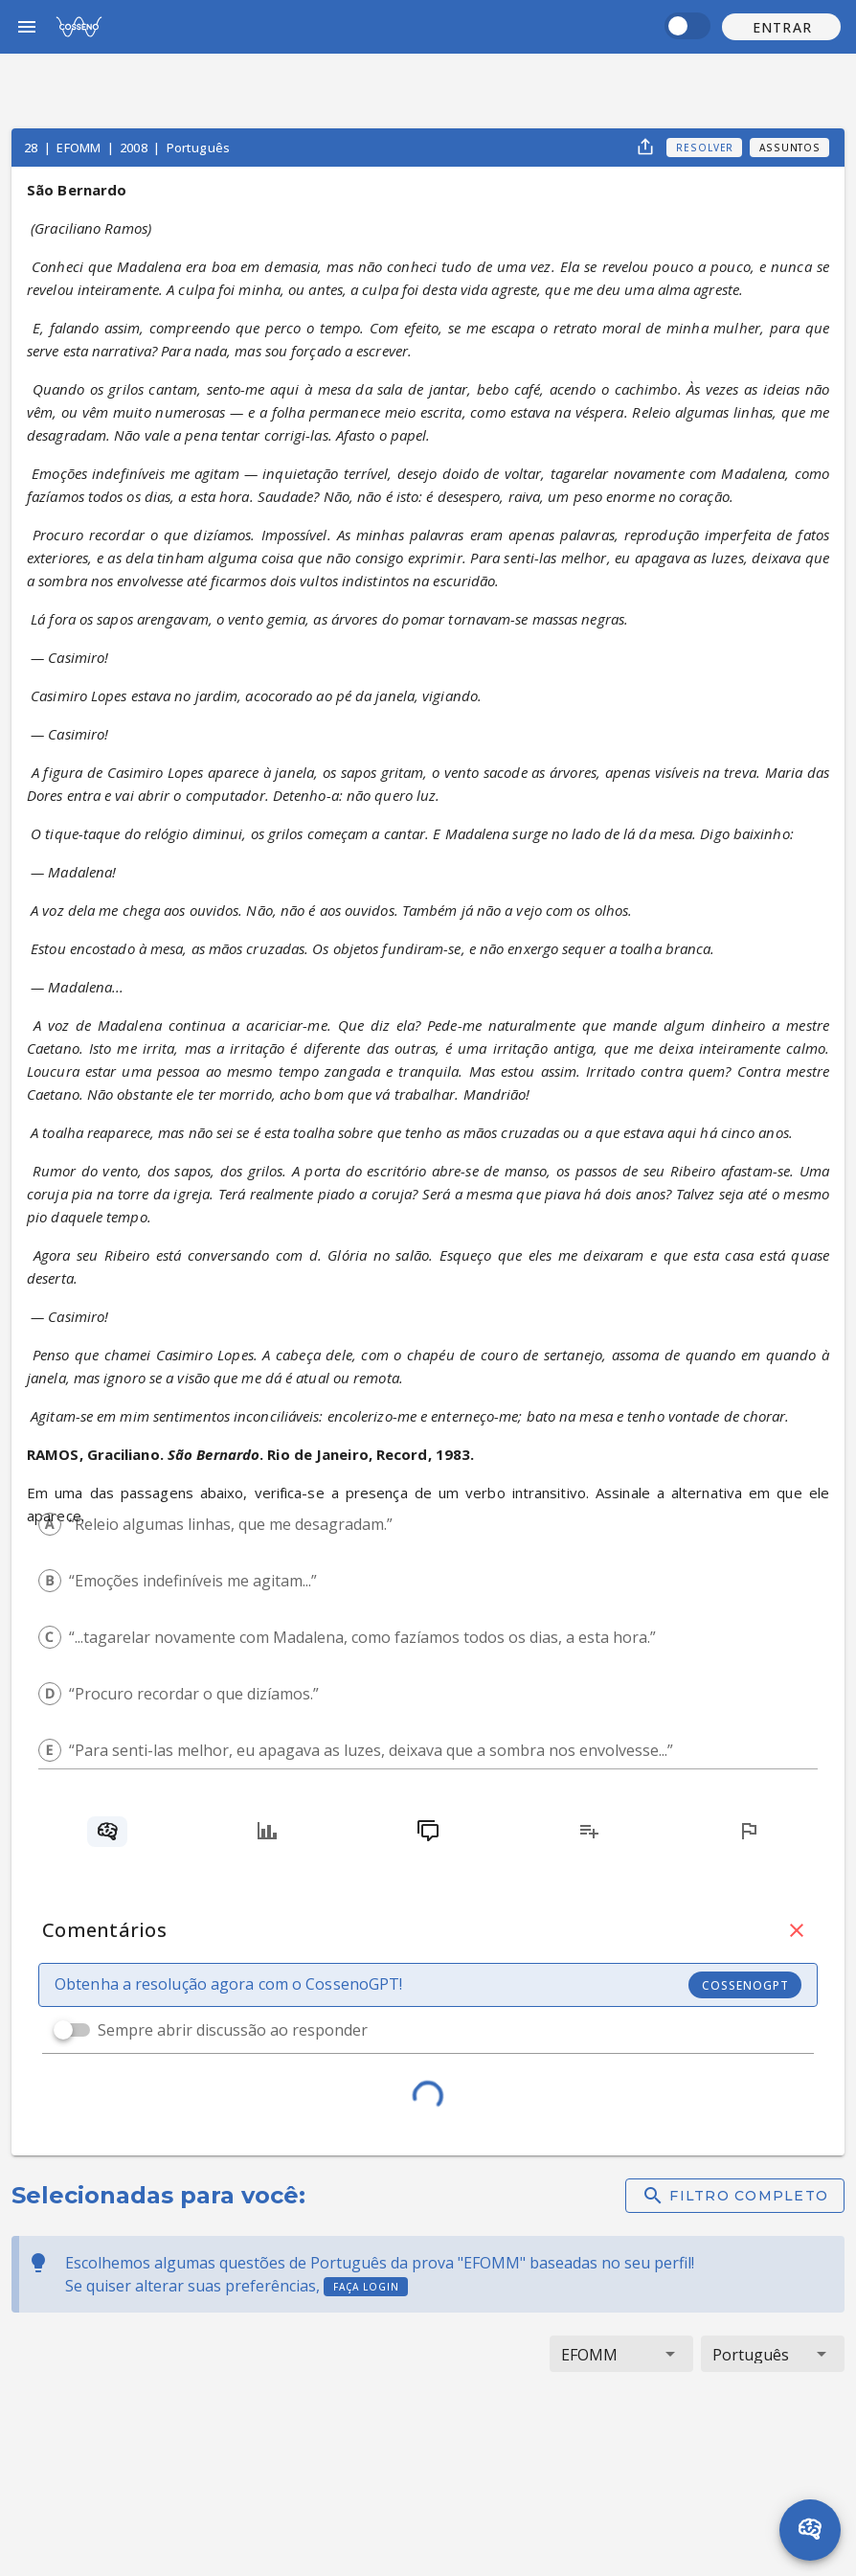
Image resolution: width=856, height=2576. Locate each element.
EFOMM (79, 147)
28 (32, 147)
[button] (781, 26)
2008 (135, 147)
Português (198, 147)
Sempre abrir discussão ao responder (233, 2030)
